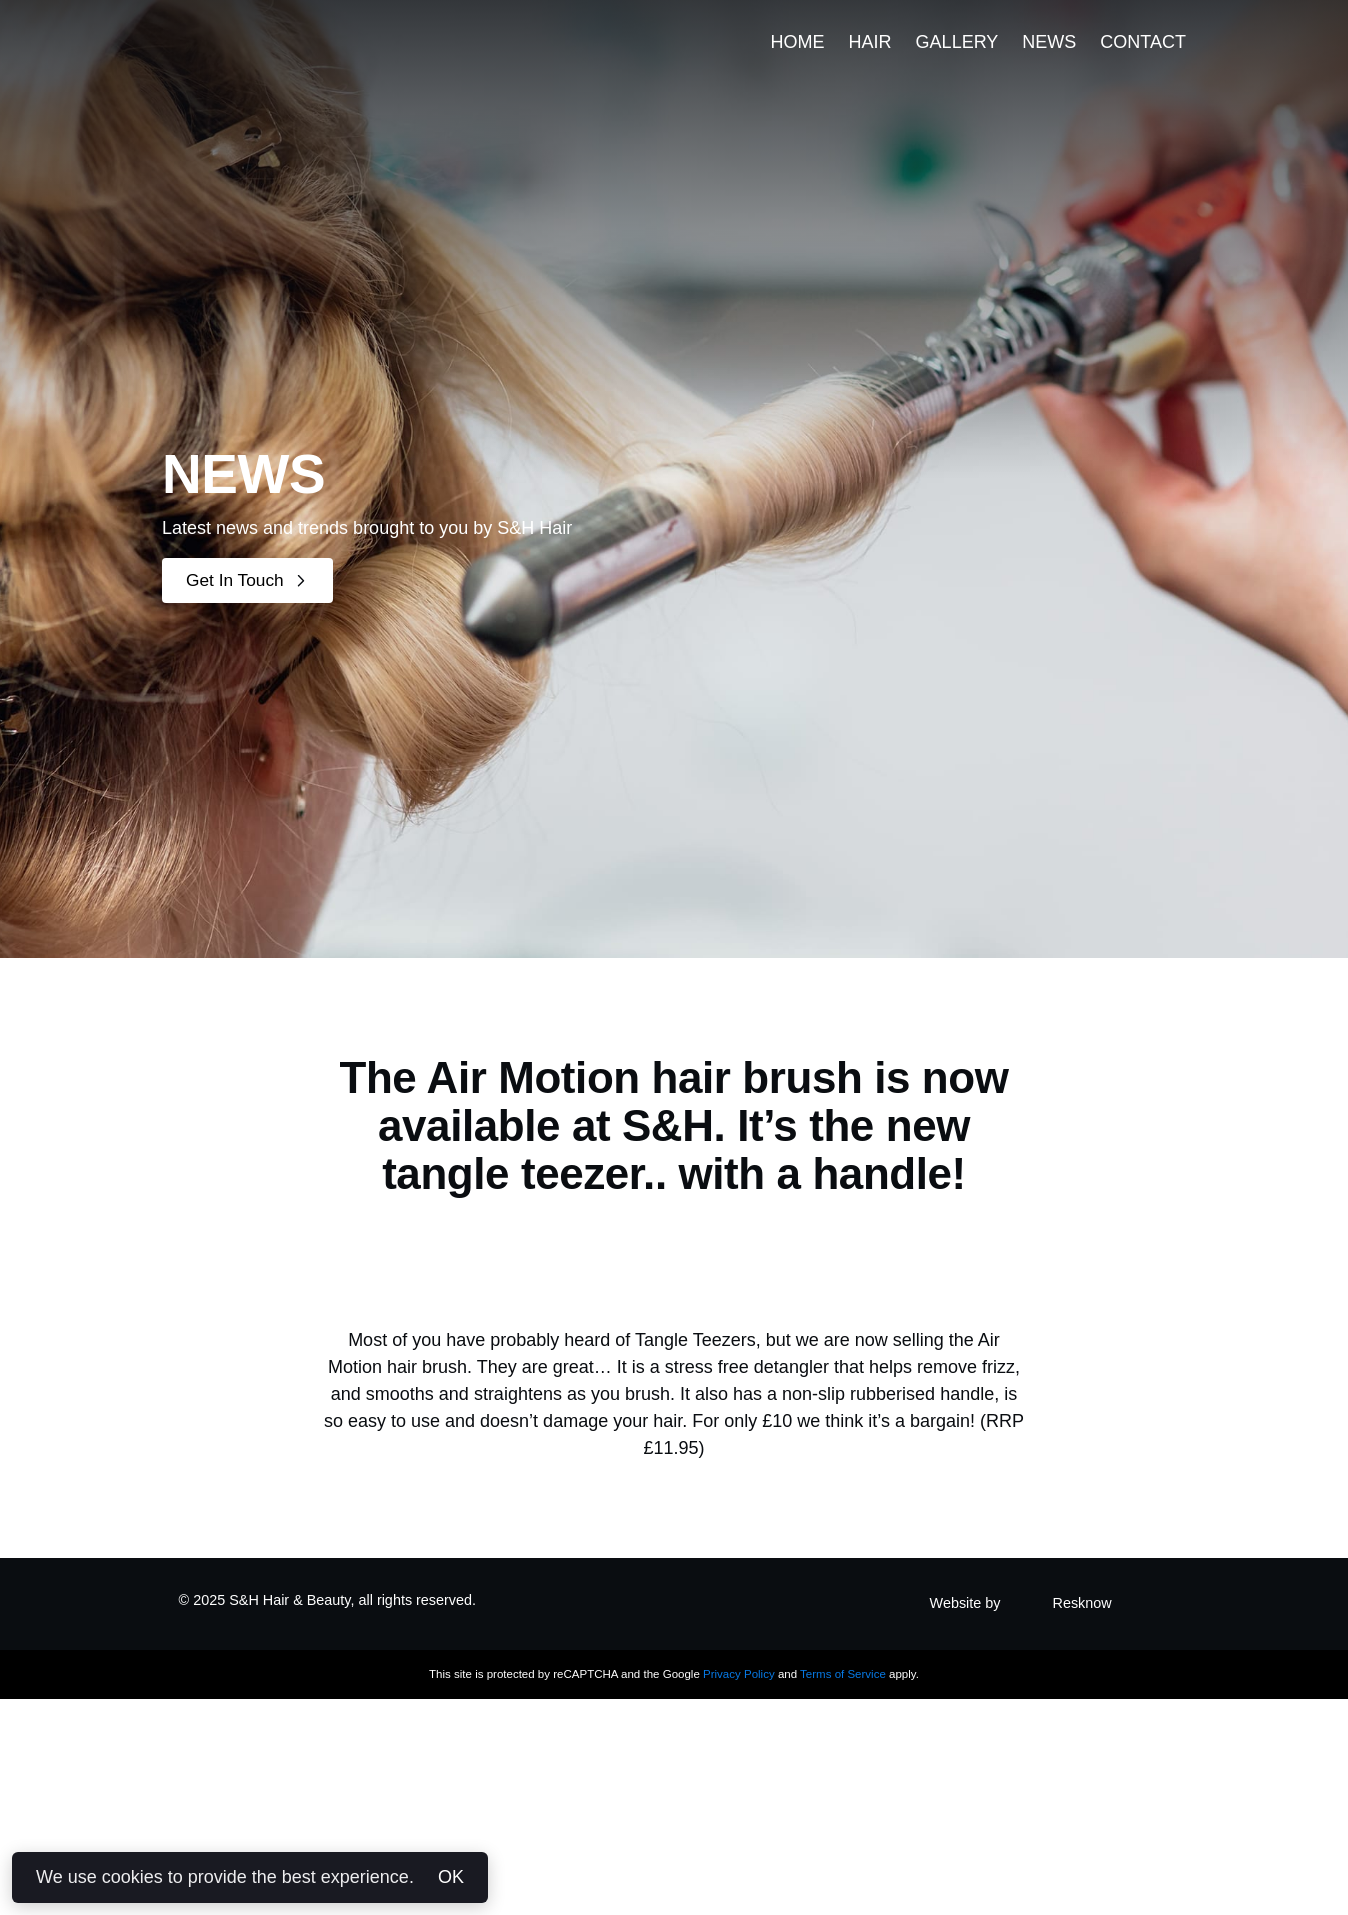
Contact (1143, 64)
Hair (870, 64)
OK (451, 1877)
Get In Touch (250, 580)
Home (798, 64)
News (1049, 64)
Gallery (957, 64)
